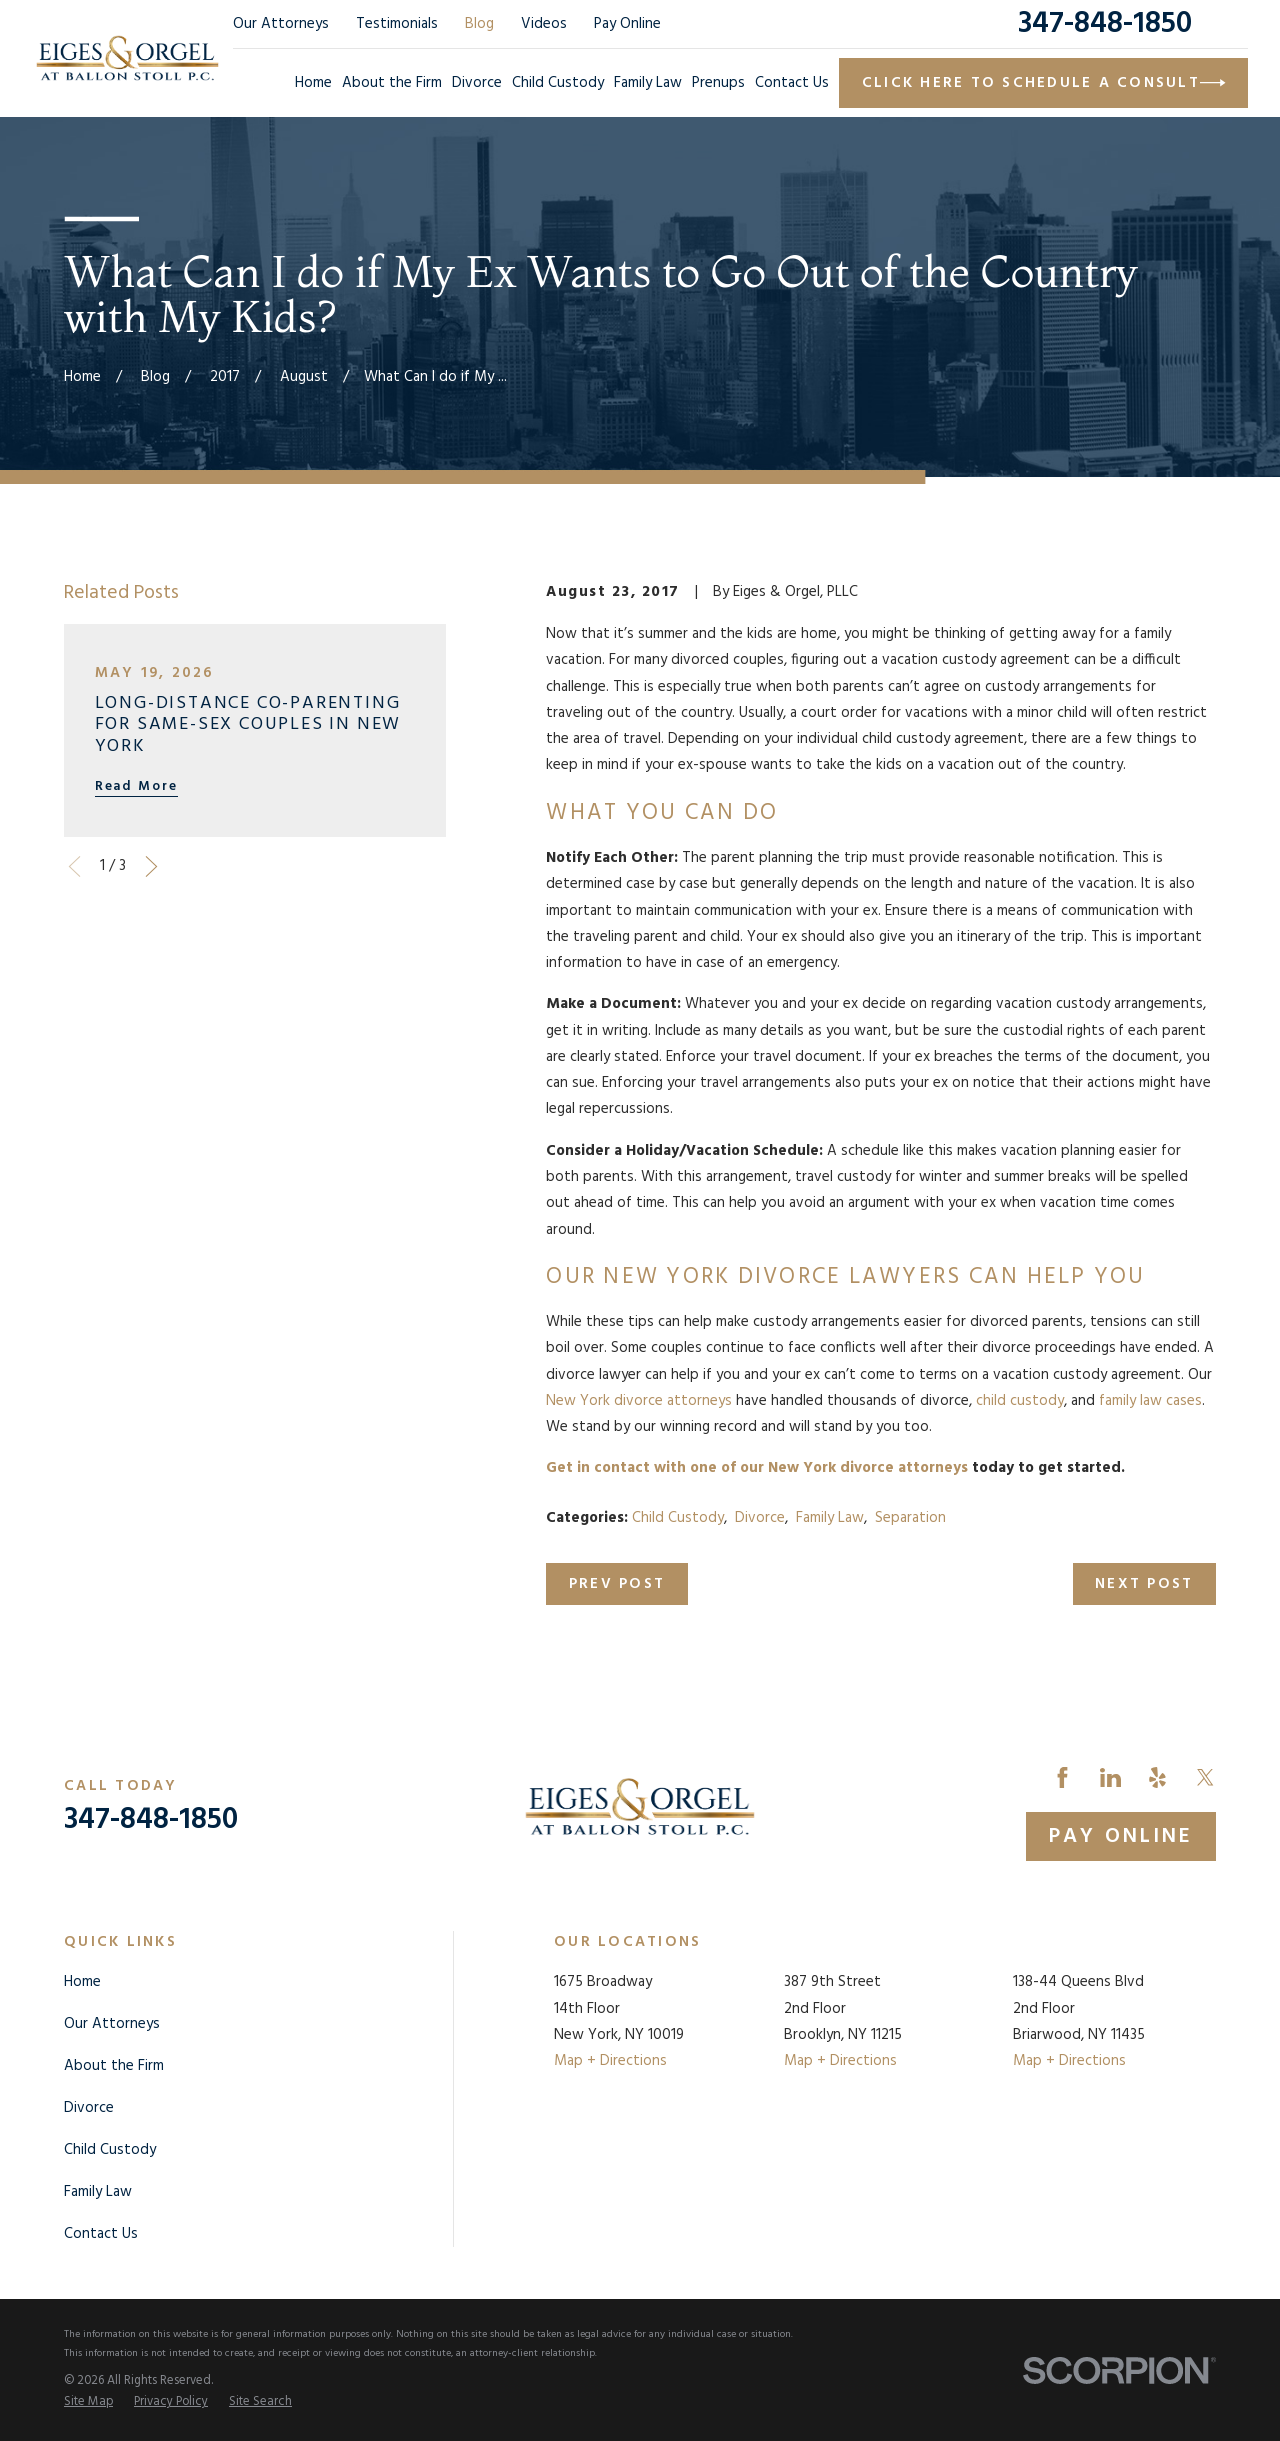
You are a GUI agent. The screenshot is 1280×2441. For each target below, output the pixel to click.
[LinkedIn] (1110, 1777)
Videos (544, 24)
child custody (1020, 1401)
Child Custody (678, 1518)
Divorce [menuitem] (477, 83)
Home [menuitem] (313, 83)
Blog (479, 24)
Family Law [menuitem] (648, 83)
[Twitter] (1205, 1777)
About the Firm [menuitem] (392, 83)
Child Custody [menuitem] (558, 83)
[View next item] (151, 866)
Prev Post (617, 1584)
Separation (910, 1518)
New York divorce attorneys (639, 1401)
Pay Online (627, 24)
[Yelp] (1157, 1777)
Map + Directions (610, 2061)
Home (82, 1982)
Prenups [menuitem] (718, 83)
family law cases (1150, 1401)
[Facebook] (1062, 1777)
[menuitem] (88, 2403)
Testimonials (397, 24)
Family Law (830, 1518)
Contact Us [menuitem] (792, 83)
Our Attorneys (281, 24)
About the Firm (114, 2066)
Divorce (760, 1518)
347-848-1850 (1105, 24)
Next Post (1144, 1584)
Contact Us (101, 2234)
